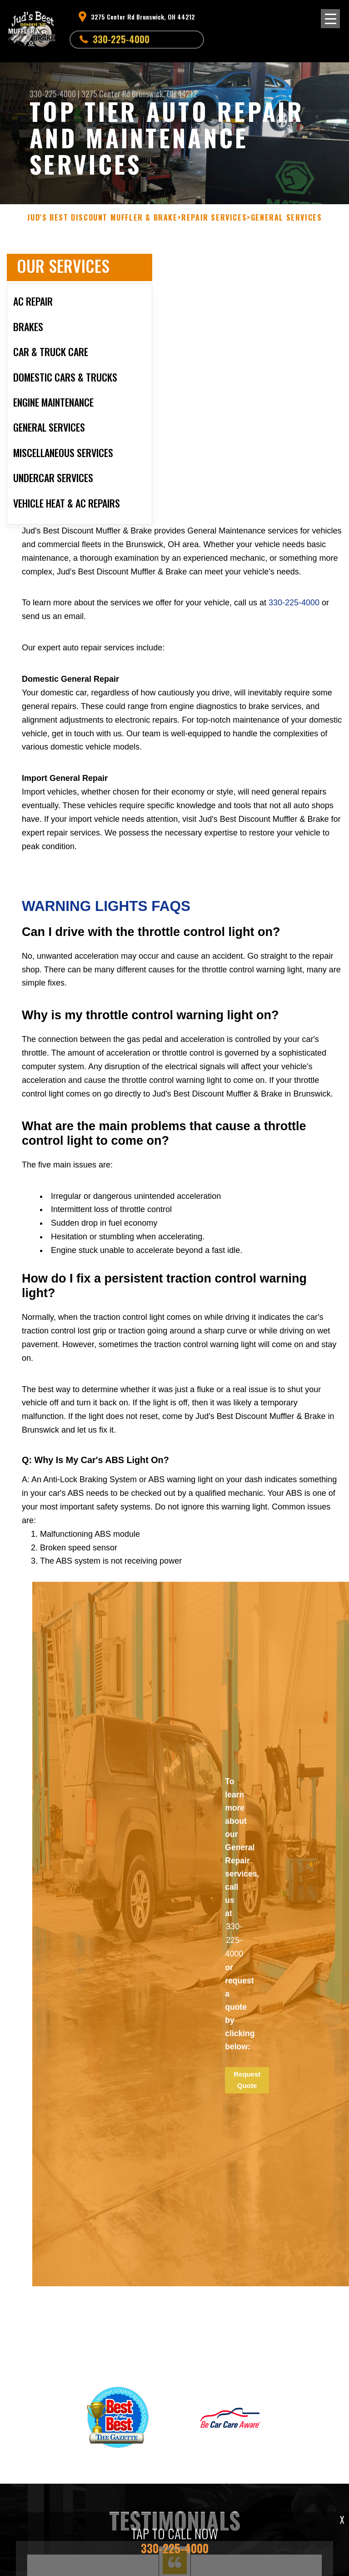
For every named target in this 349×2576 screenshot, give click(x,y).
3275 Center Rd (105, 94)
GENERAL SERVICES (286, 217)
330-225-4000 (121, 39)
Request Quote (247, 2079)
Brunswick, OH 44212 (164, 94)
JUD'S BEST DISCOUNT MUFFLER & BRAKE (102, 217)
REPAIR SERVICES (214, 217)
